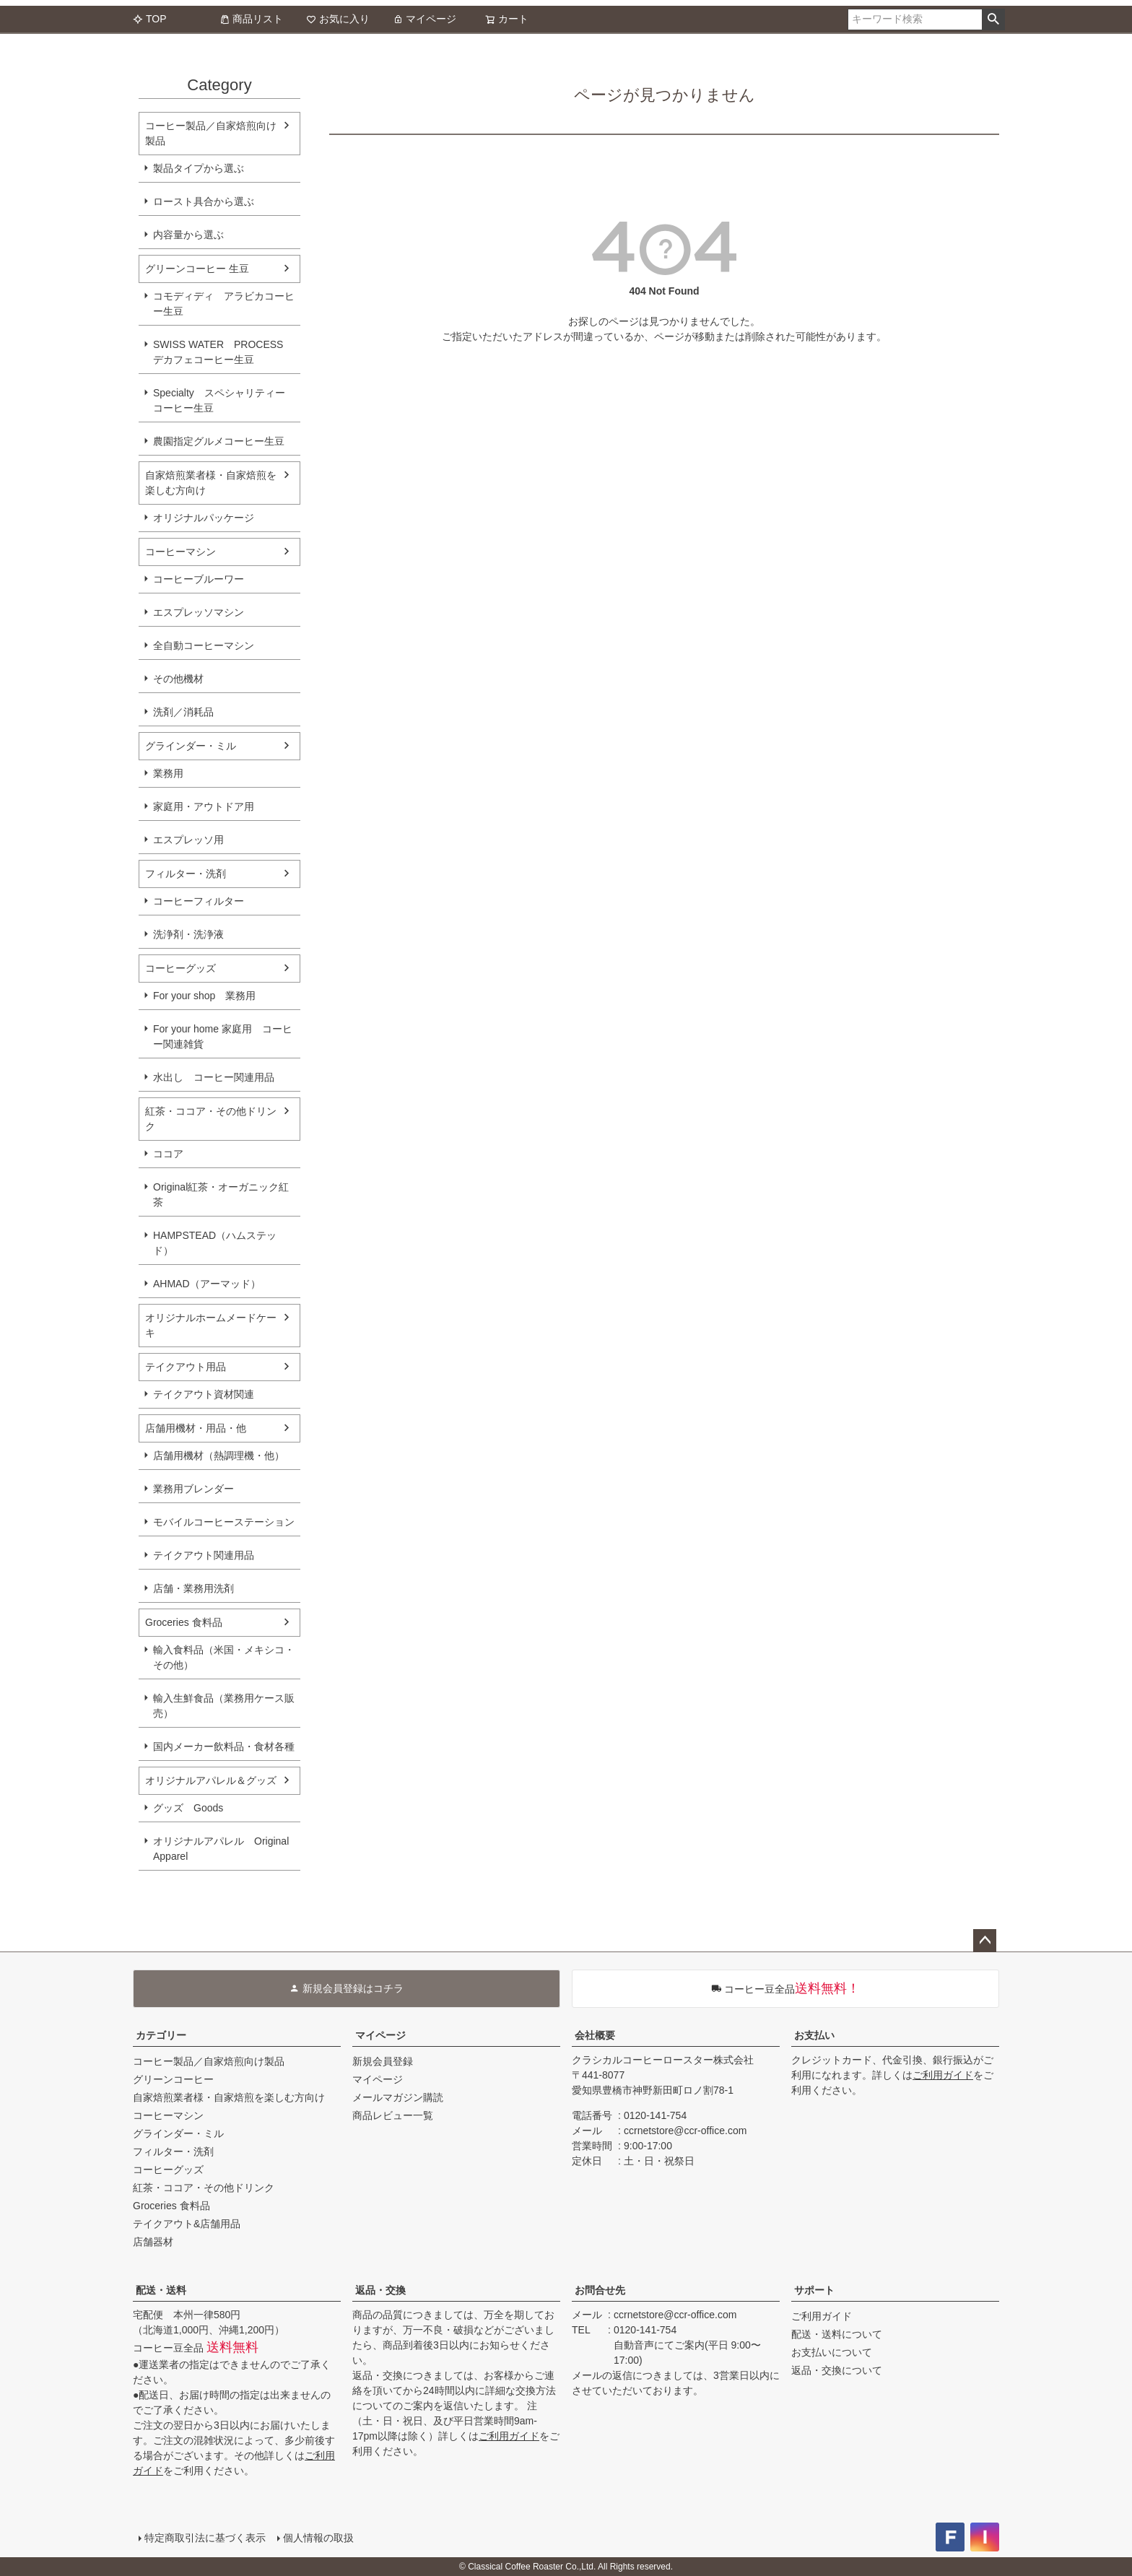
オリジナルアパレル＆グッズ (211, 1780)
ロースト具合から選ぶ (203, 201)
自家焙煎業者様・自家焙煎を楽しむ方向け (211, 482)
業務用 (168, 773)
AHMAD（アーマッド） (207, 1283)
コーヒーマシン (180, 551)
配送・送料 (161, 2290)
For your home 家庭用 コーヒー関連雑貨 (222, 1036)
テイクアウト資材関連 (203, 1394)
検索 (993, 19)
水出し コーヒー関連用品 (213, 1077)
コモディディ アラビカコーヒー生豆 (224, 303)
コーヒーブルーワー (198, 579)
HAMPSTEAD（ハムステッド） (215, 1243)
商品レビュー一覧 (392, 2115)
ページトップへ (984, 1940)
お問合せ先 (600, 2290)
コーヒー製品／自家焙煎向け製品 (211, 133)
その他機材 (178, 678)
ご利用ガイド (943, 2075)
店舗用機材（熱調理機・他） (218, 1455)
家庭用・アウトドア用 (203, 806)
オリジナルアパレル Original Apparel (226, 1848)
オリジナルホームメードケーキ (211, 1325)
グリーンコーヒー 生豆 (197, 268)
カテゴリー (161, 2035)
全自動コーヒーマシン (203, 645)
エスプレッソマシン (198, 612)
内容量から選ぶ (188, 234)
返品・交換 (380, 2290)
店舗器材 (153, 2242)
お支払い (814, 2035)
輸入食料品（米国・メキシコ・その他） (224, 1657)
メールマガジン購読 (397, 2097)
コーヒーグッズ (180, 968)
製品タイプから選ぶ (198, 168)
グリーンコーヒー (173, 2079)
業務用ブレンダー (193, 1488)
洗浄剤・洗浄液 (188, 934)
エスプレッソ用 (188, 839)
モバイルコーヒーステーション (224, 1522)
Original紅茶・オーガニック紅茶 (221, 1194)
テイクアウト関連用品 (203, 1555)
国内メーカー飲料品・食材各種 (224, 1746)
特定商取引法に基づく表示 (205, 2538)
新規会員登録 (382, 2061)
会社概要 (595, 2035)
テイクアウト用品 (185, 1366)
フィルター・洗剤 (185, 873)
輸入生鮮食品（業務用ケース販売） (224, 1705)
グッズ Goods (188, 1808)
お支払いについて (831, 2352)
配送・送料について (836, 2334)
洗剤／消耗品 (183, 712)
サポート (814, 2290)
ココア (168, 1153)
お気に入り (338, 19)
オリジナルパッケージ (203, 517)
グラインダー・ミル (190, 746)
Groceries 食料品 (183, 1622)
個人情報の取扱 (318, 2538)
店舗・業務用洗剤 (193, 1588)
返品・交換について (836, 2370)
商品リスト (251, 19)
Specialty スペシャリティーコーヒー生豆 (219, 400)
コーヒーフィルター (198, 901)
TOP (150, 19)
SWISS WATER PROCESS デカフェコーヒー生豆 (218, 352)
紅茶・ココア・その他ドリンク (211, 1118)
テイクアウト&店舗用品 (186, 2223)
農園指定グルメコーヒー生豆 (218, 441)
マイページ (424, 19)
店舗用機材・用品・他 (195, 1428)
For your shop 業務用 (204, 995)
